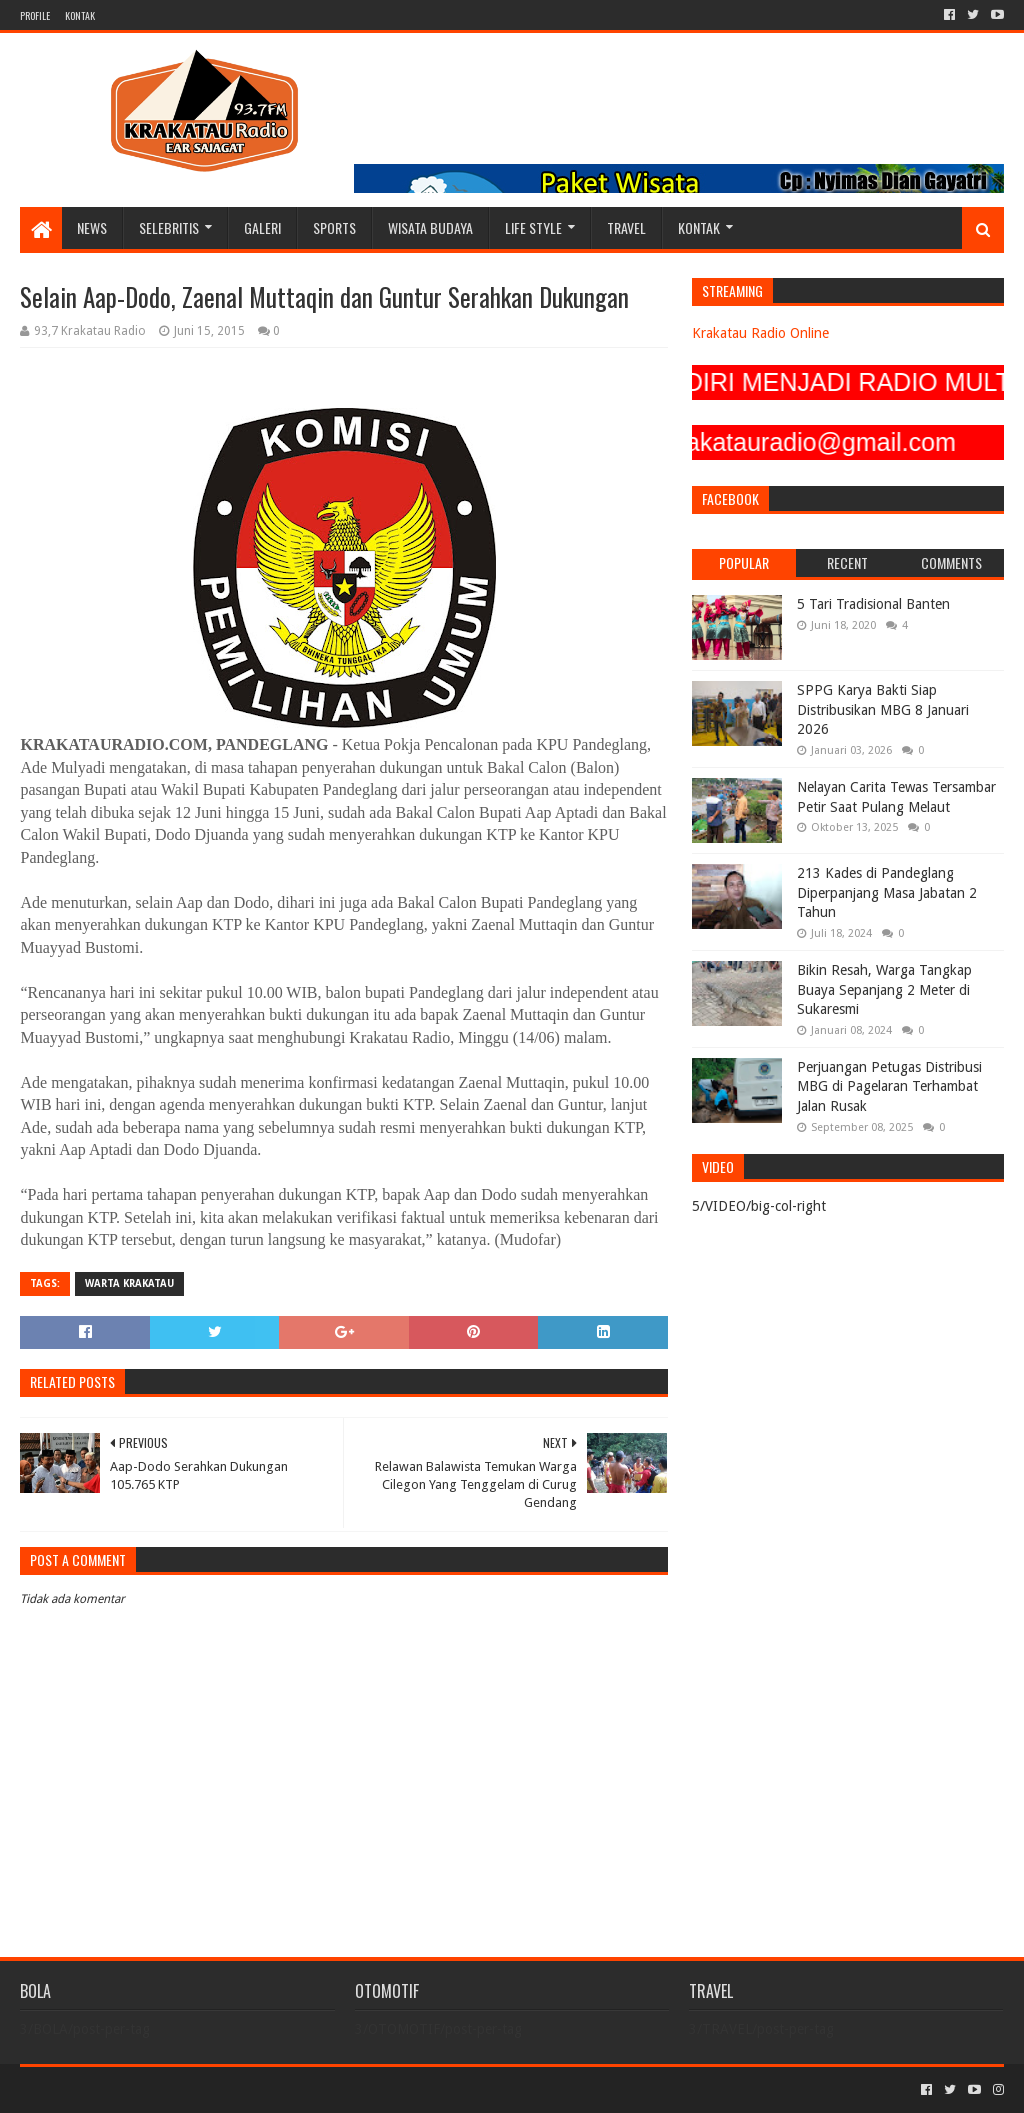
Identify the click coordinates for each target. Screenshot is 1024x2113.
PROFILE (35, 15)
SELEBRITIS (169, 227)
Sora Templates (131, 2089)
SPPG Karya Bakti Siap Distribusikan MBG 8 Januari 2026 (883, 709)
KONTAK (80, 15)
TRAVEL (626, 227)
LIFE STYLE (533, 227)
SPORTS (334, 227)
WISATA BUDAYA (430, 227)
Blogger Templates (246, 2089)
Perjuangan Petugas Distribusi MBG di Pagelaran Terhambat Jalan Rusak (889, 1086)
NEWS (92, 227)
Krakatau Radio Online (760, 333)
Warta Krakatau (129, 1283)
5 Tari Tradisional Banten (873, 604)
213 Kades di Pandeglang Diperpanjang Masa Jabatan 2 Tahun (887, 892)
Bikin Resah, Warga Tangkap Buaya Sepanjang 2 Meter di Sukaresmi (884, 989)
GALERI (262, 227)
